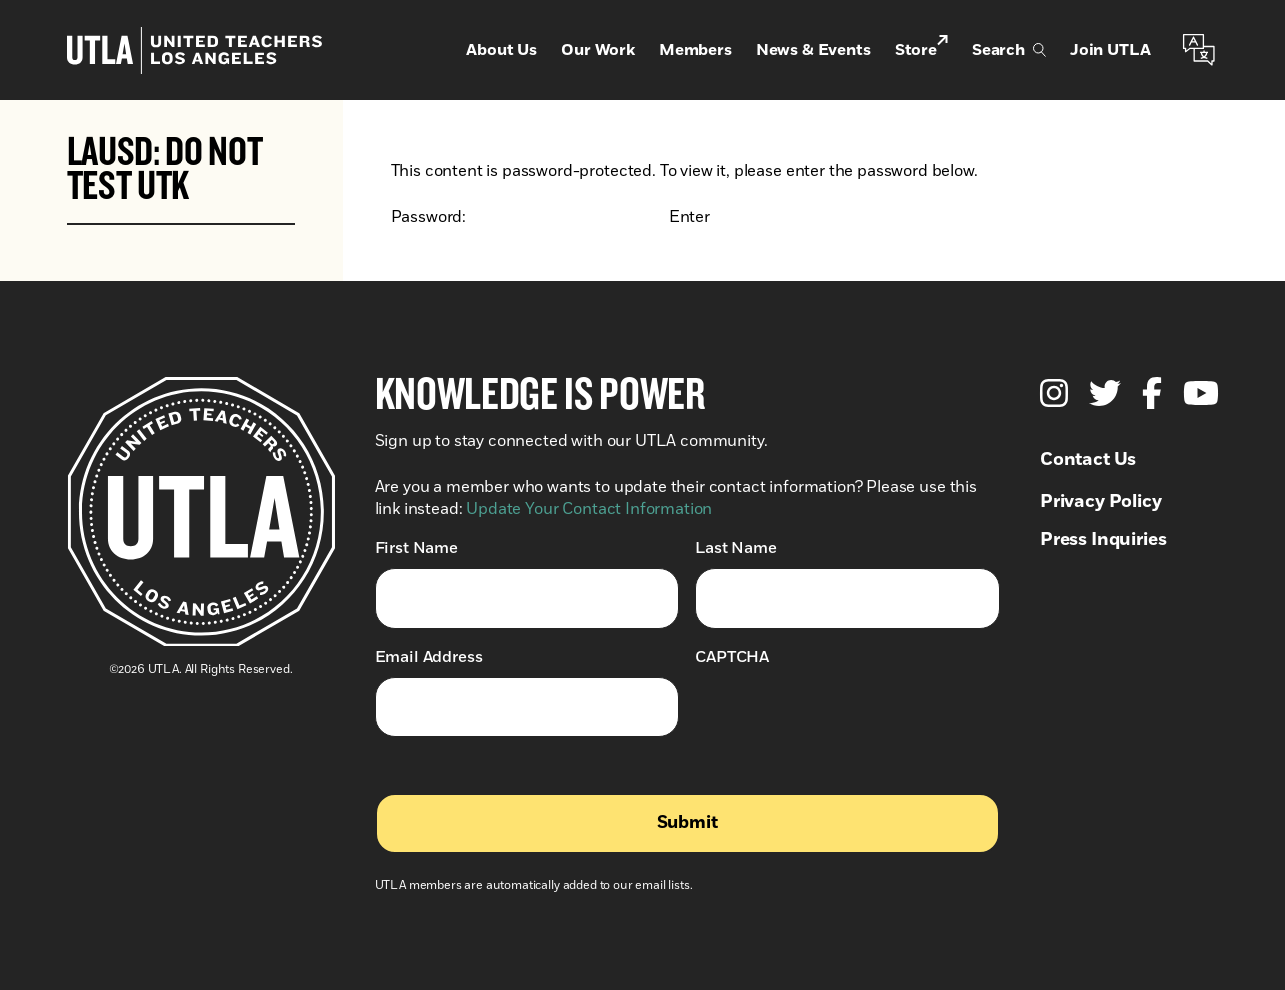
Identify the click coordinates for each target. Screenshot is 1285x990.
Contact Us (1088, 460)
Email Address (429, 656)
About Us (501, 50)
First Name (416, 547)
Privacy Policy (1101, 502)
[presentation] (847, 716)
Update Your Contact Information (589, 509)
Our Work (598, 50)
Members (695, 50)
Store (921, 48)
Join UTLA (1110, 50)
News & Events (813, 50)
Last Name (736, 547)
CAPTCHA (732, 657)
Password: (528, 217)
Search (1009, 50)
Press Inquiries (1103, 540)
